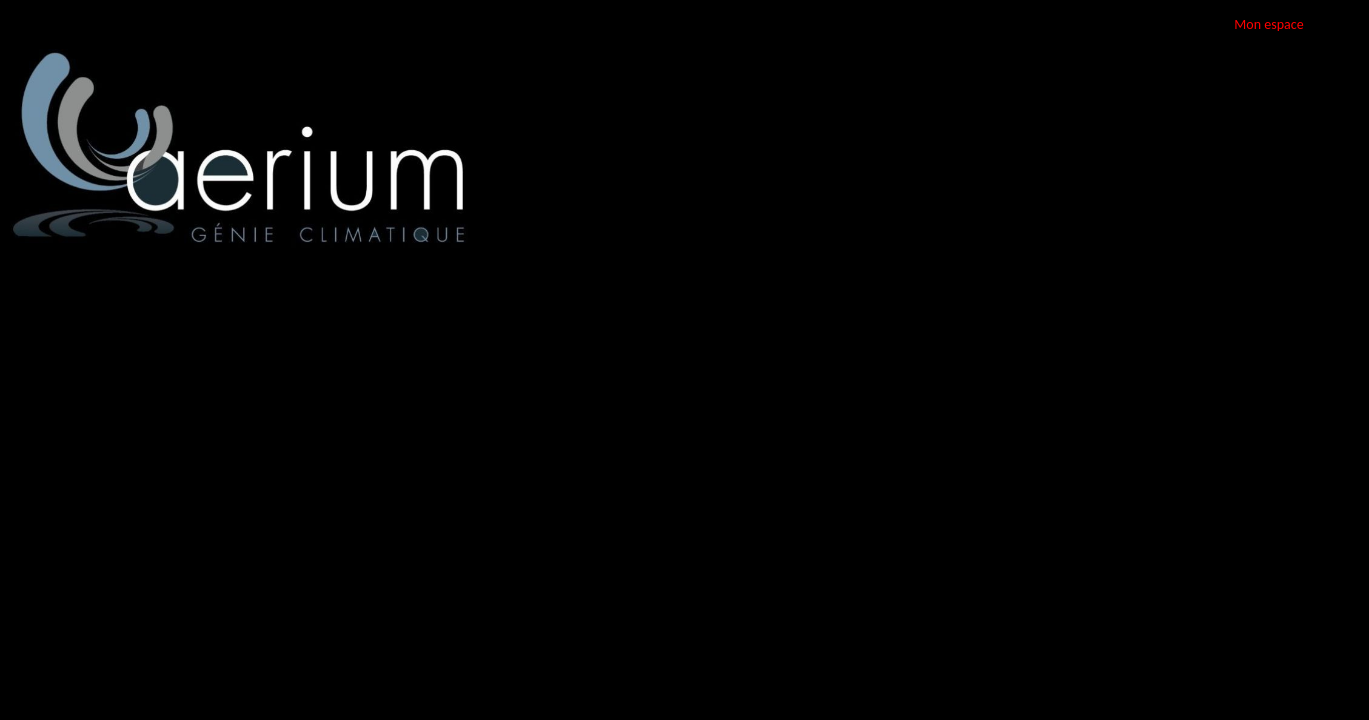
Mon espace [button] (1268, 24)
